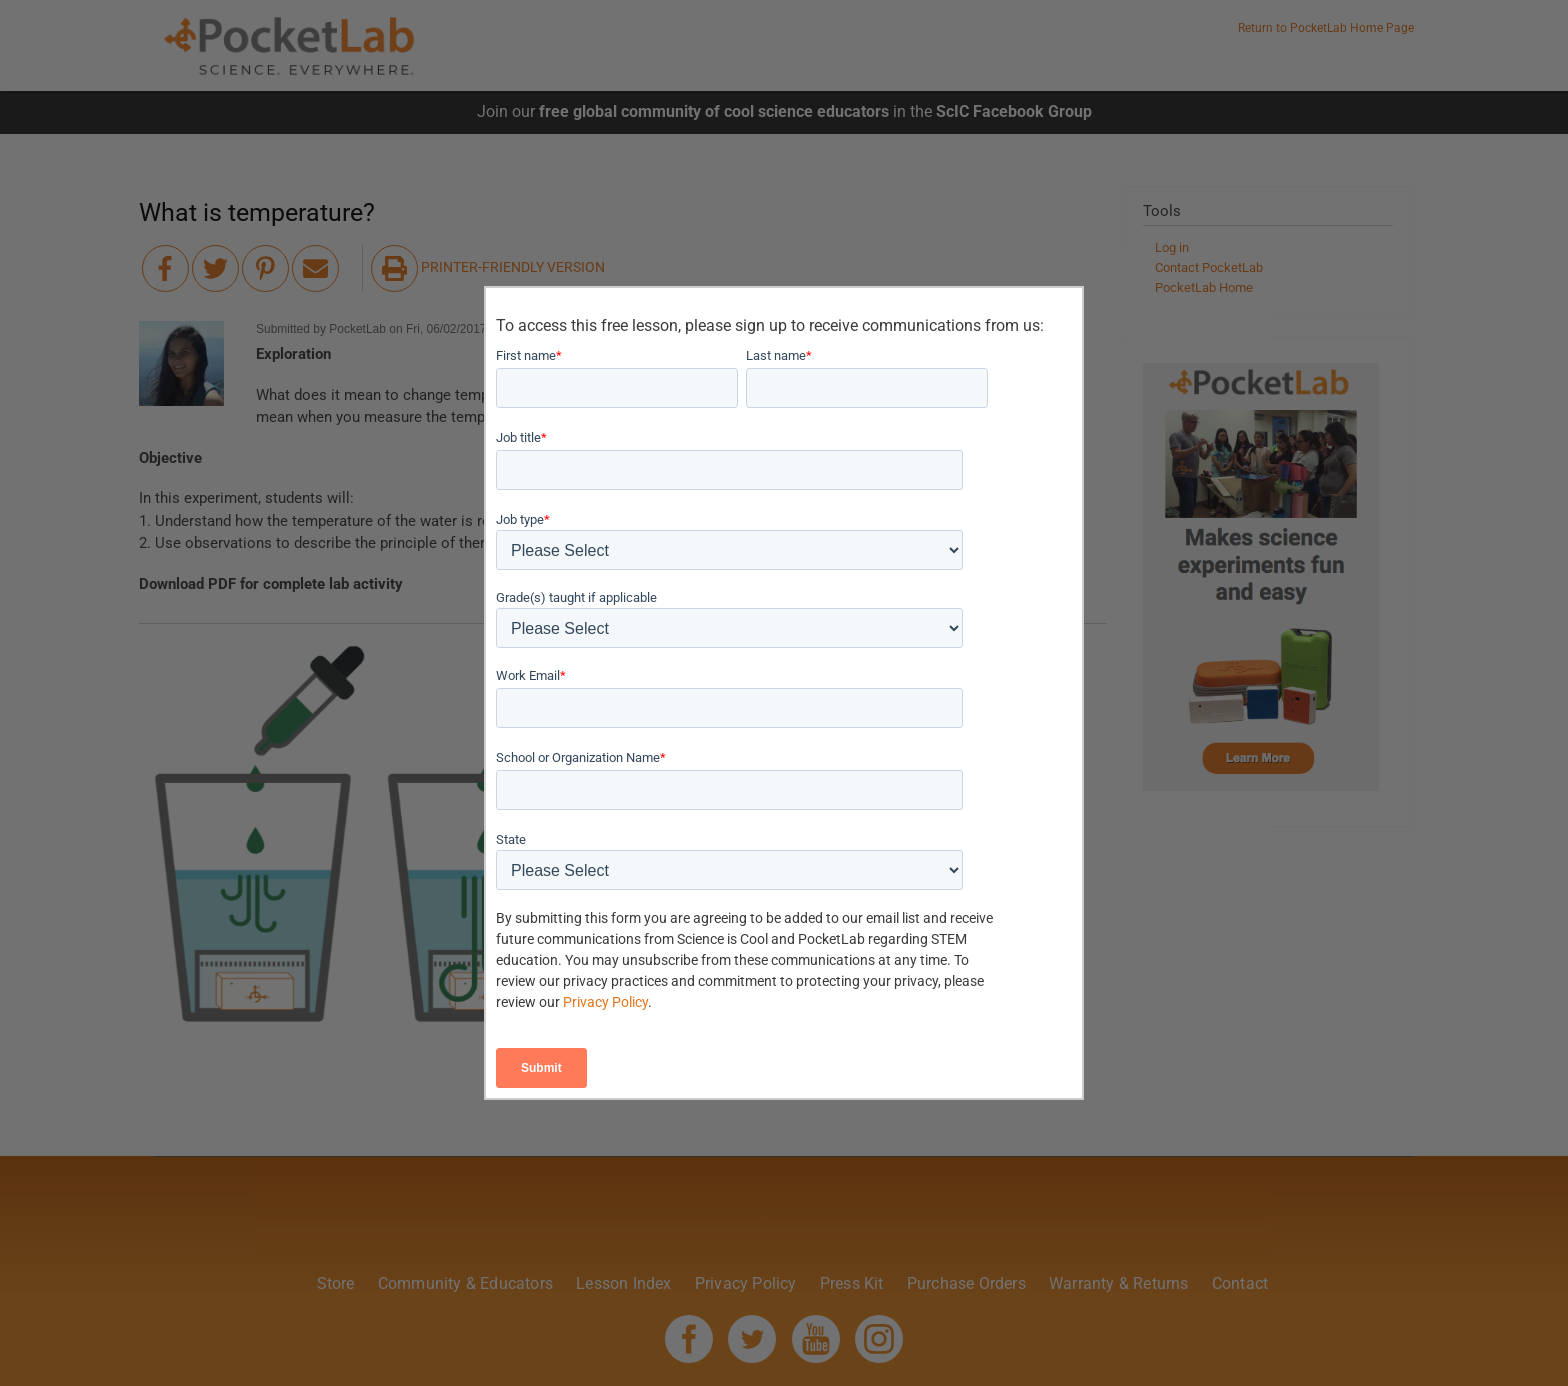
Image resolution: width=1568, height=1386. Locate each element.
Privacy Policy (605, 1002)
